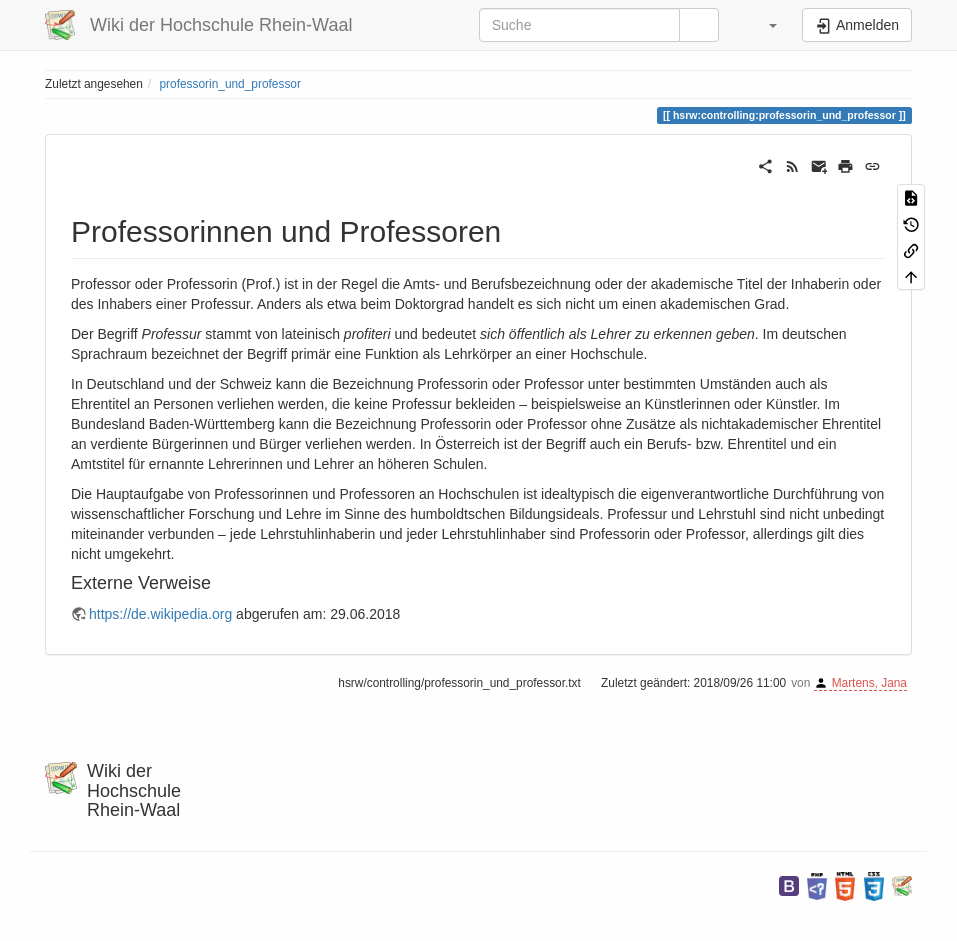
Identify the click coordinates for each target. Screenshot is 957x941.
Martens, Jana (869, 683)
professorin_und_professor (229, 84)
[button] (763, 25)
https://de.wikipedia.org (160, 614)
